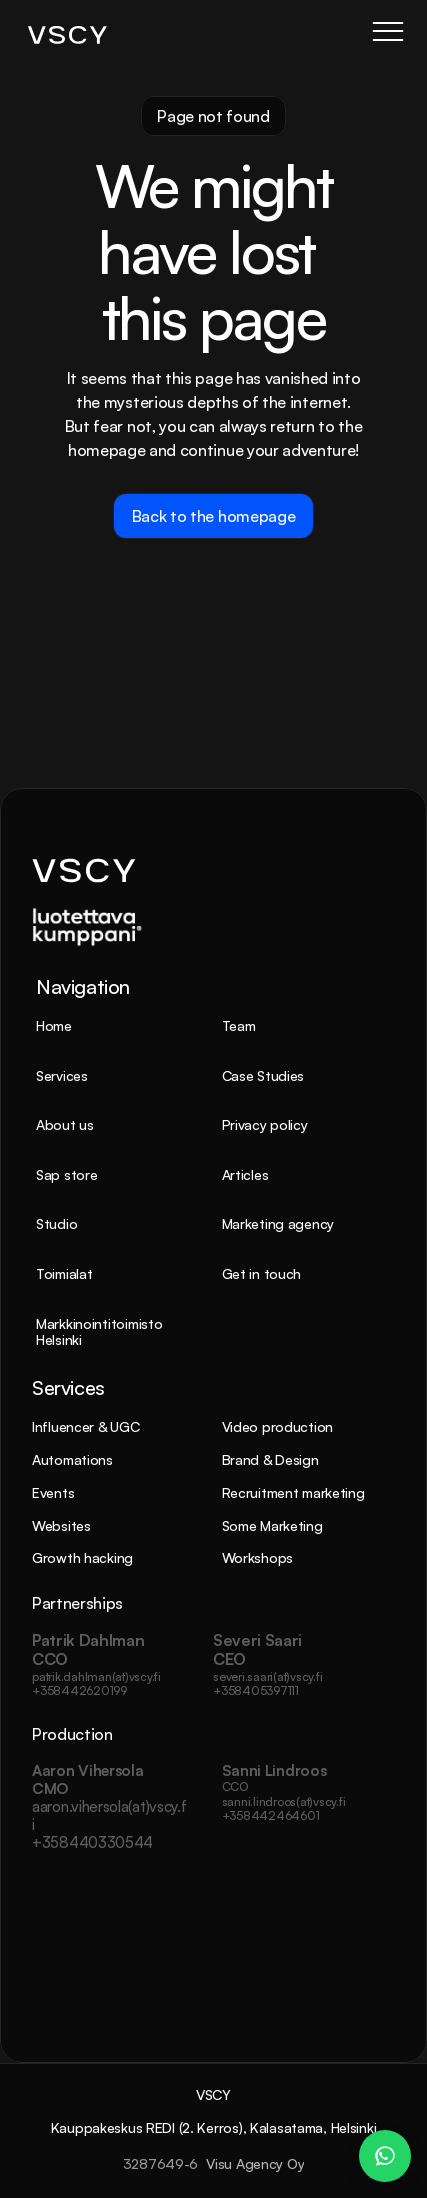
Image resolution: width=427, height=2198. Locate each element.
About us (65, 1124)
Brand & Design (270, 1459)
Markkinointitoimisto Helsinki (101, 1332)
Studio (56, 1223)
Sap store (66, 1174)
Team (239, 1025)
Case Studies (263, 1075)
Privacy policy (265, 1124)
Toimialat (64, 1273)
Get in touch (262, 1273)
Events (53, 1492)
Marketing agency (278, 1223)
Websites (61, 1525)
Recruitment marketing (293, 1492)
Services (62, 1075)
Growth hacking (82, 1557)
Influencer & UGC (86, 1426)
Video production (278, 1426)
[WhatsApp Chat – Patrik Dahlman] (385, 2156)
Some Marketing (272, 1525)
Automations (72, 1459)
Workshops (257, 1557)
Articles (245, 1174)
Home (54, 1025)
